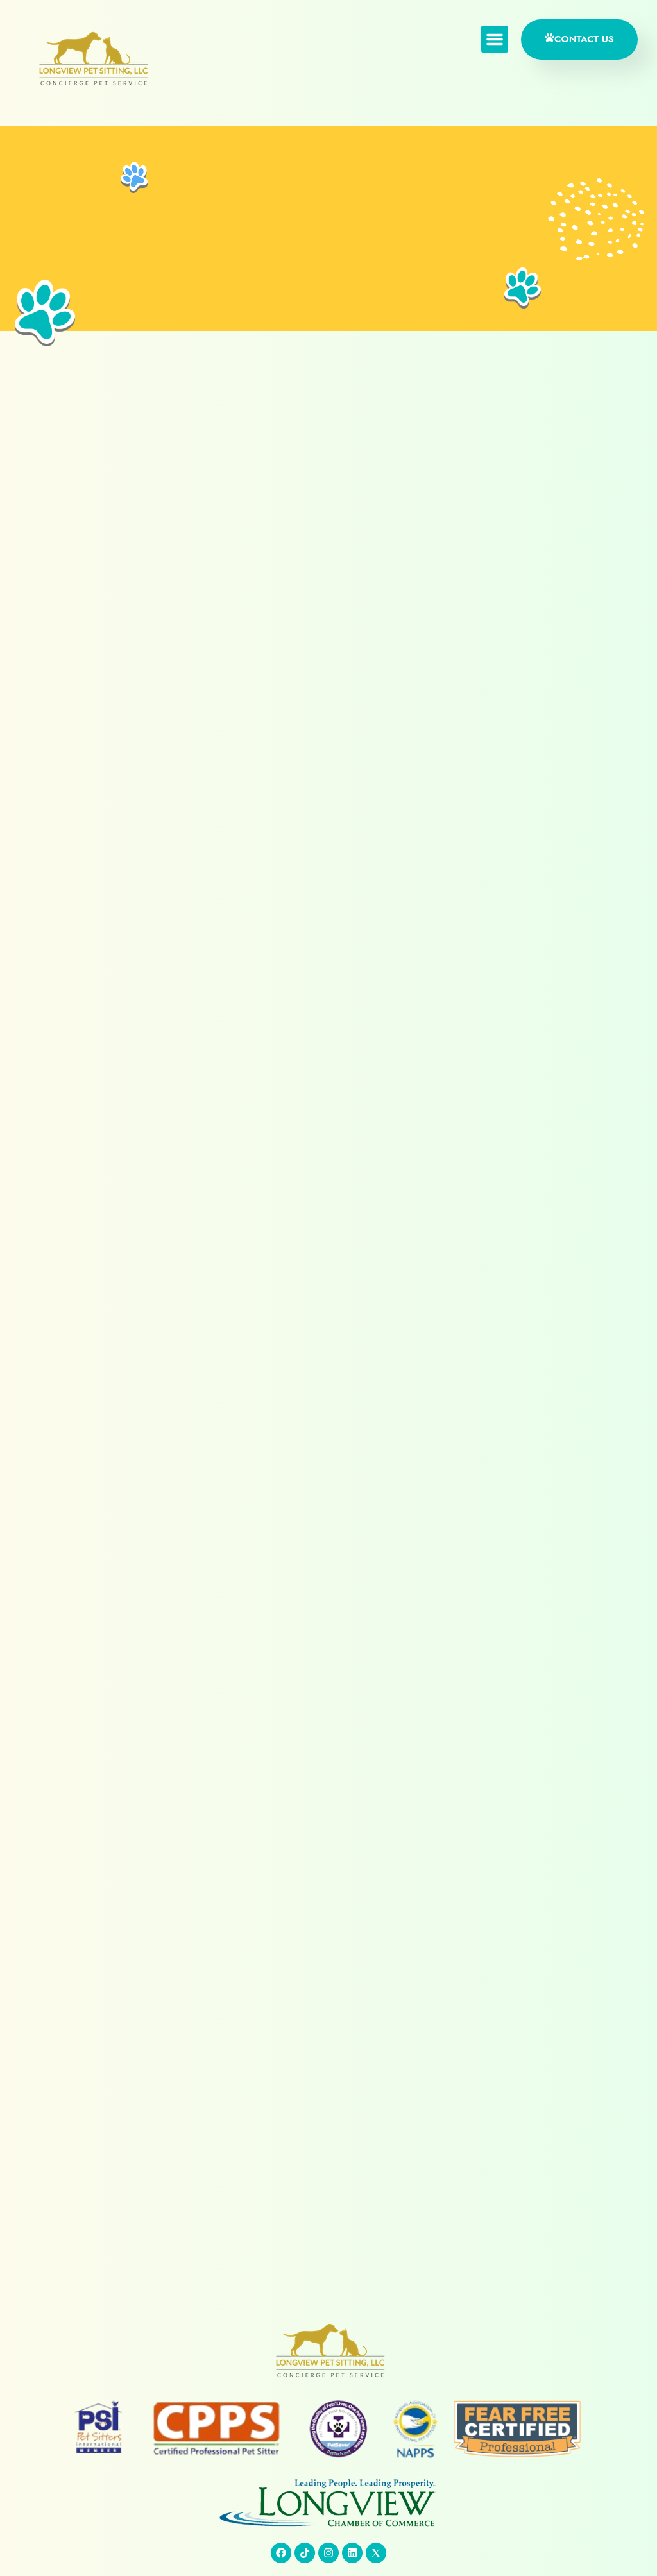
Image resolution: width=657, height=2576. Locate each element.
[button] (490, 39)
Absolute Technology (580, 2538)
